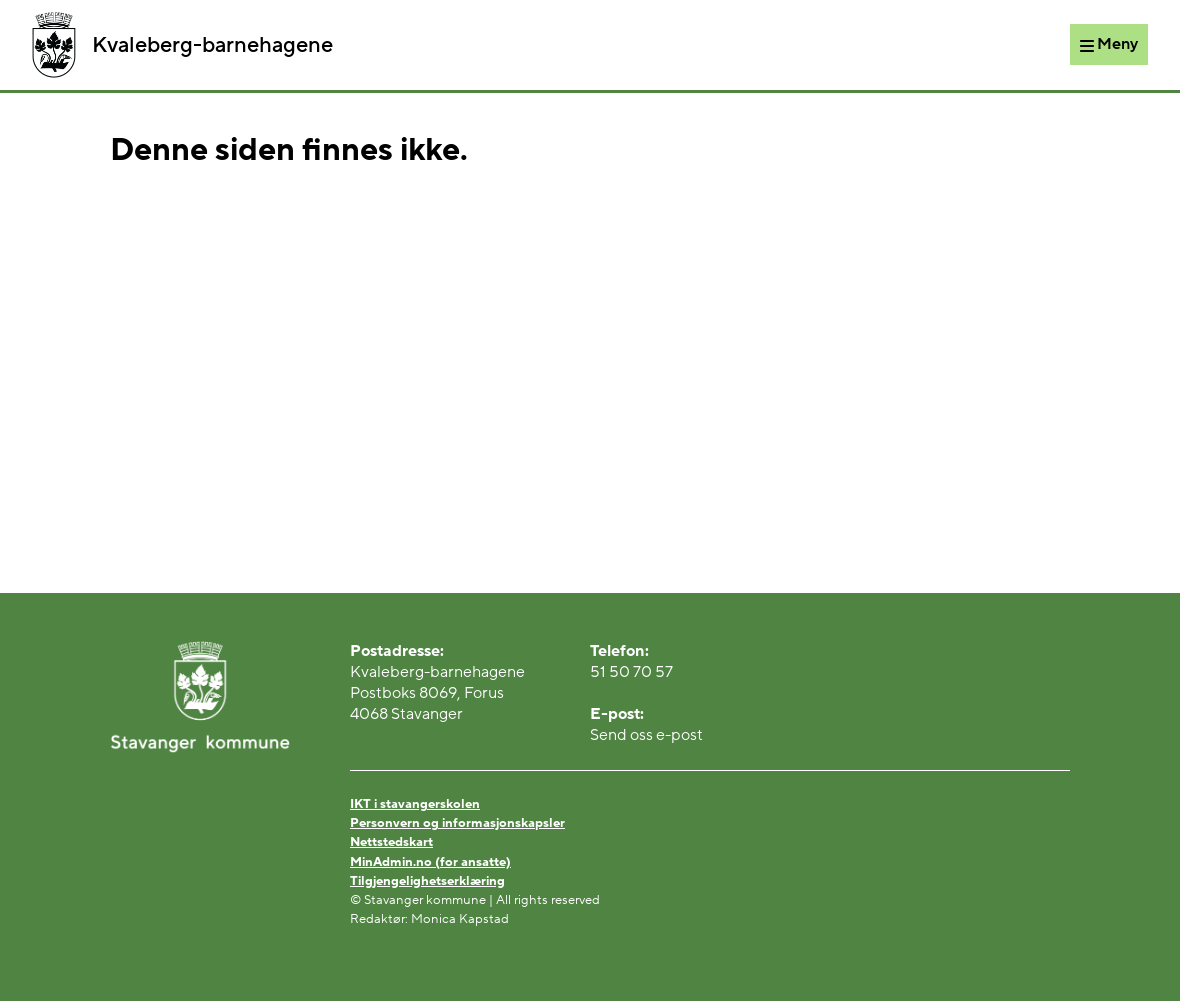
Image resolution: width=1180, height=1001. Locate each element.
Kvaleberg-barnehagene (182, 45)
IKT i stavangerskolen (415, 804)
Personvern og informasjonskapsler (457, 823)
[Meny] (1109, 44)
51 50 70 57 (631, 672)
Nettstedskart (391, 842)
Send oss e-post (646, 735)
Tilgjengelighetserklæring (427, 881)
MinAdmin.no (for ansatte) (430, 862)
